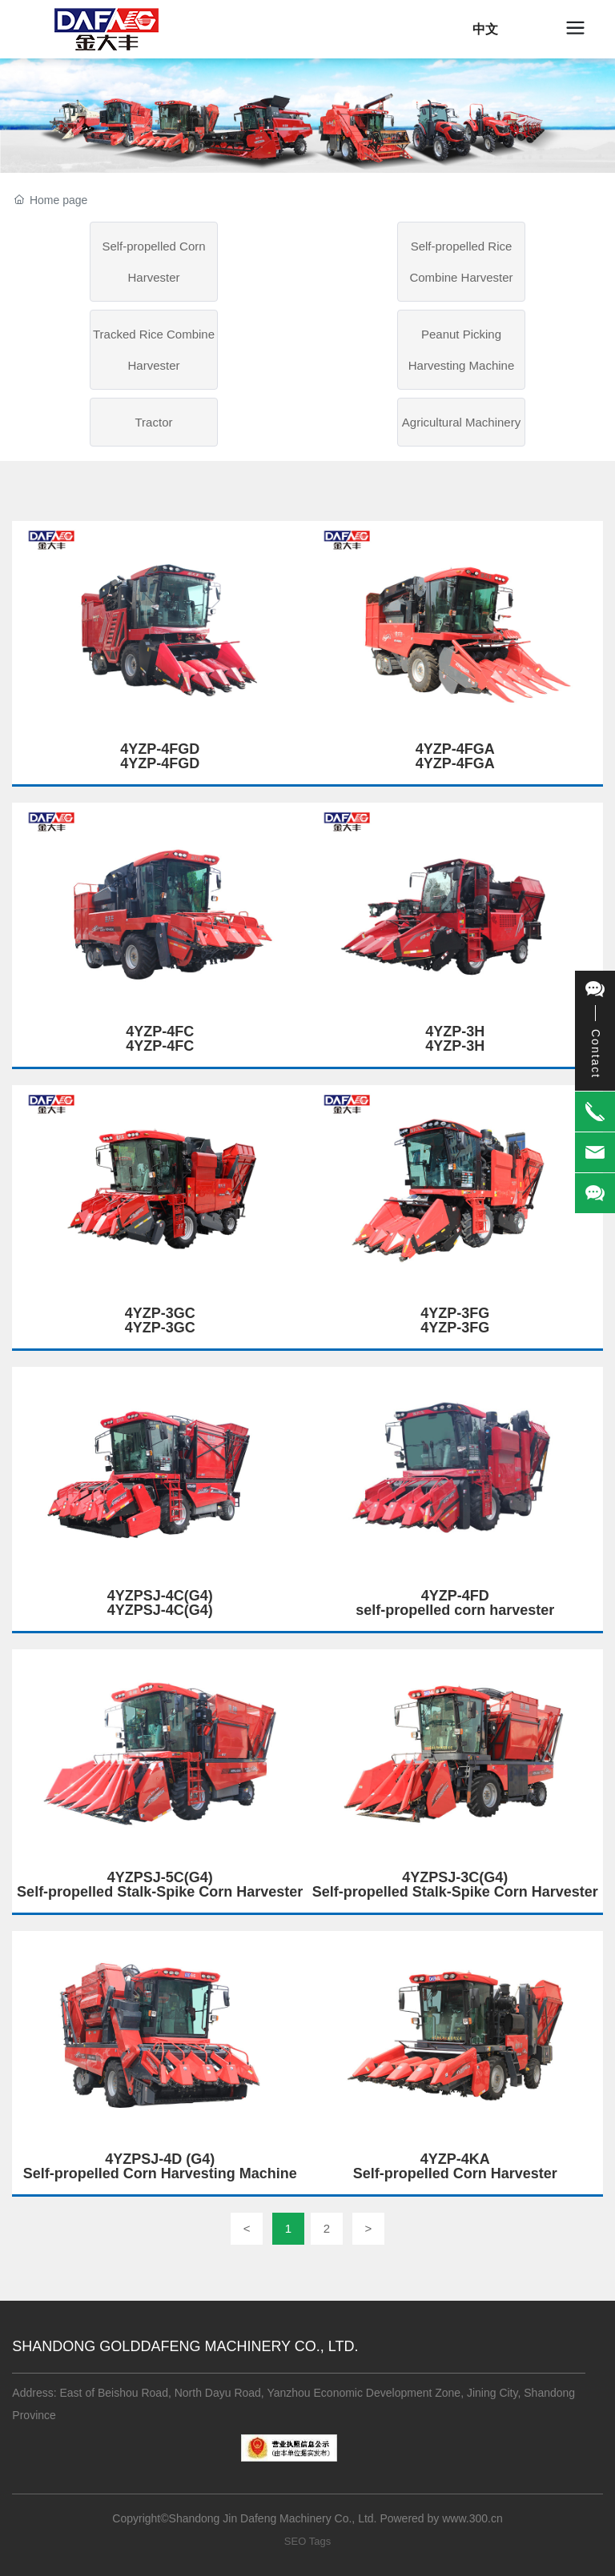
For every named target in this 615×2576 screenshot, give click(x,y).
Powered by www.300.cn (441, 2518)
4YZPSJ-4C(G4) (160, 1596)
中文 (485, 29)
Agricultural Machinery (461, 422)
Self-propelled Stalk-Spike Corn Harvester (160, 1892)
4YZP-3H (454, 1032)
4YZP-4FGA (455, 749)
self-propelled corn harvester (455, 1610)
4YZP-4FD (455, 1596)
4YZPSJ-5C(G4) (160, 1877)
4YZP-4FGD (159, 749)
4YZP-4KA (455, 2159)
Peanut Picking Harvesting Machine (461, 349)
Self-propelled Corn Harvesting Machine (160, 2173)
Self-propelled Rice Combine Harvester (460, 261)
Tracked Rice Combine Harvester (154, 349)
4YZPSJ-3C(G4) (455, 1877)
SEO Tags (307, 2541)
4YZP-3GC (160, 1313)
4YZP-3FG (454, 1313)
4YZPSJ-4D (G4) (160, 2159)
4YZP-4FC (160, 1032)
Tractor (154, 422)
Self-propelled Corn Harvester (153, 261)
